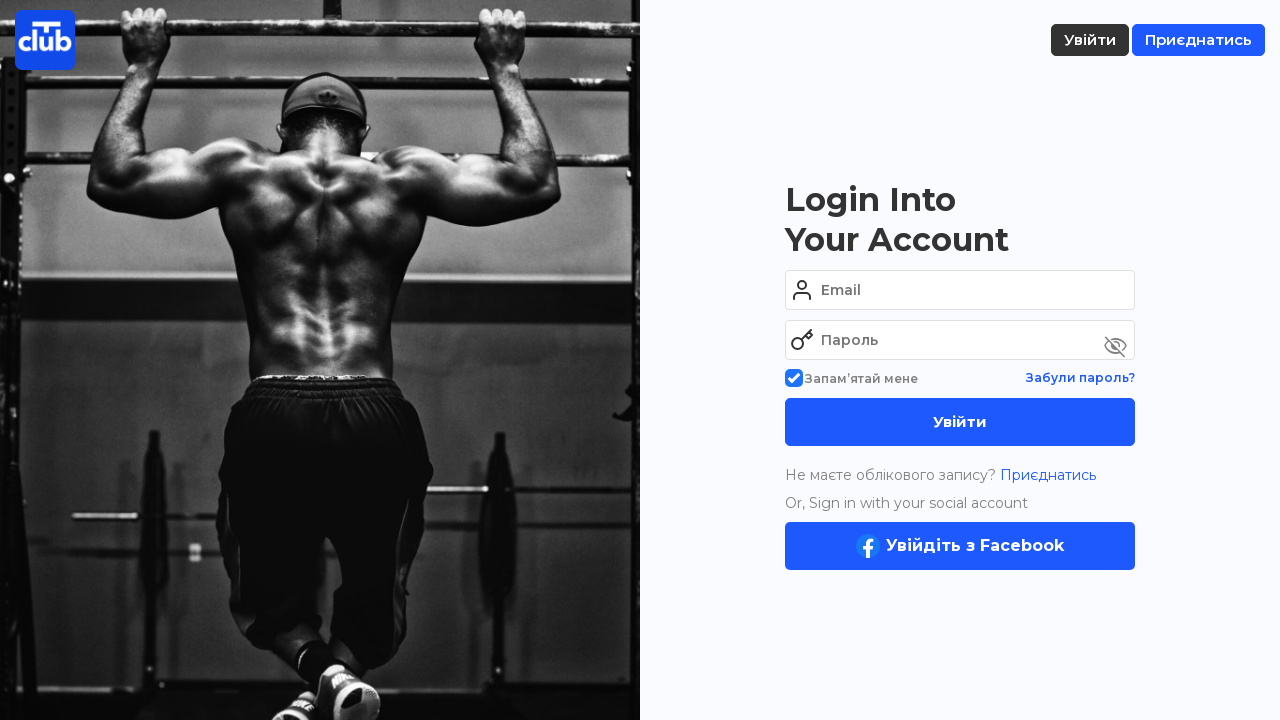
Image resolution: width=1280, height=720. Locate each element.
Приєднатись (1046, 475)
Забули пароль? (1080, 377)
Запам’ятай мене (851, 378)
